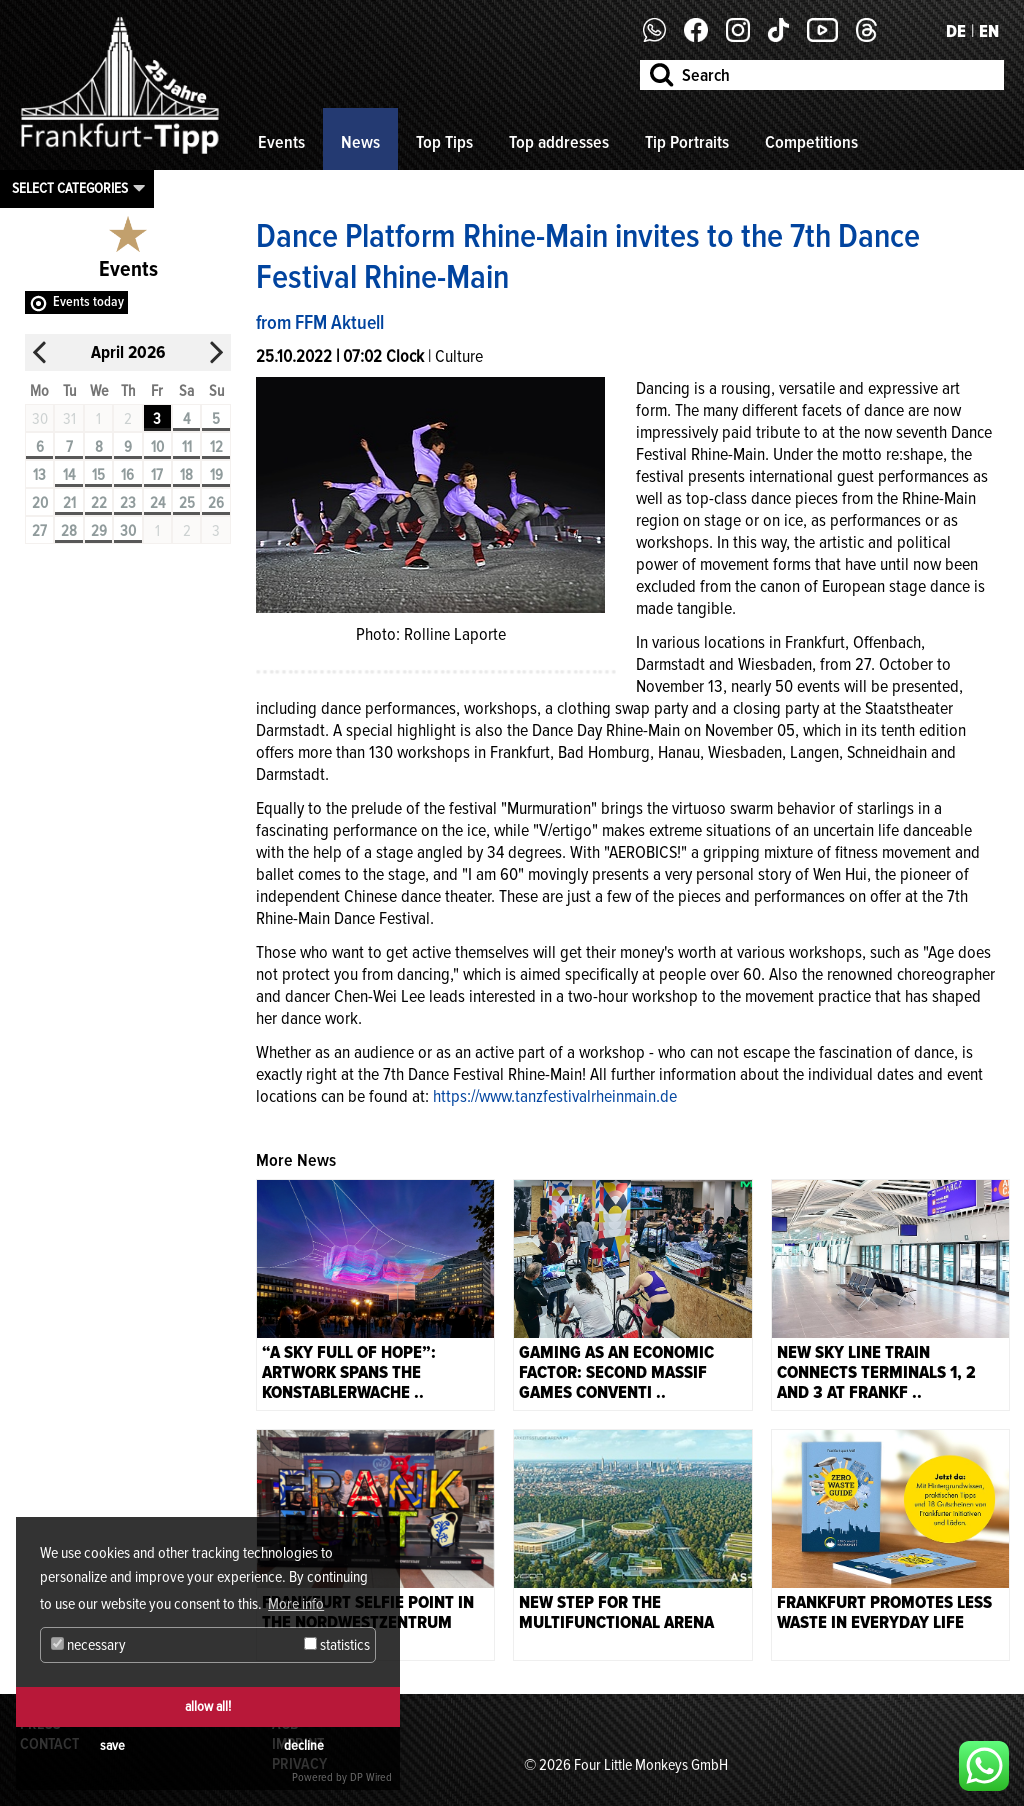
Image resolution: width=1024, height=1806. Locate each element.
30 (128, 531)
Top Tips (444, 142)
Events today (88, 301)
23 (128, 503)
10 (157, 447)
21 (69, 503)
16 (127, 475)
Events (281, 142)
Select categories (70, 188)
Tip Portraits (687, 142)
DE (956, 31)
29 (99, 531)
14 (69, 475)
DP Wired (371, 1777)
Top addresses (559, 142)
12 (216, 447)
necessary (88, 1645)
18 (186, 475)
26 (216, 503)
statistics (337, 1645)
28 (69, 531)
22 (99, 503)
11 (187, 447)
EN (989, 31)
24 (157, 503)
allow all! (208, 1706)
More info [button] (296, 1604)
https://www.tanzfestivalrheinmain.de (555, 1096)
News (360, 142)
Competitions (811, 142)
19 (216, 475)
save (112, 1745)
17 (157, 475)
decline (304, 1745)
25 (187, 503)
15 (98, 475)
